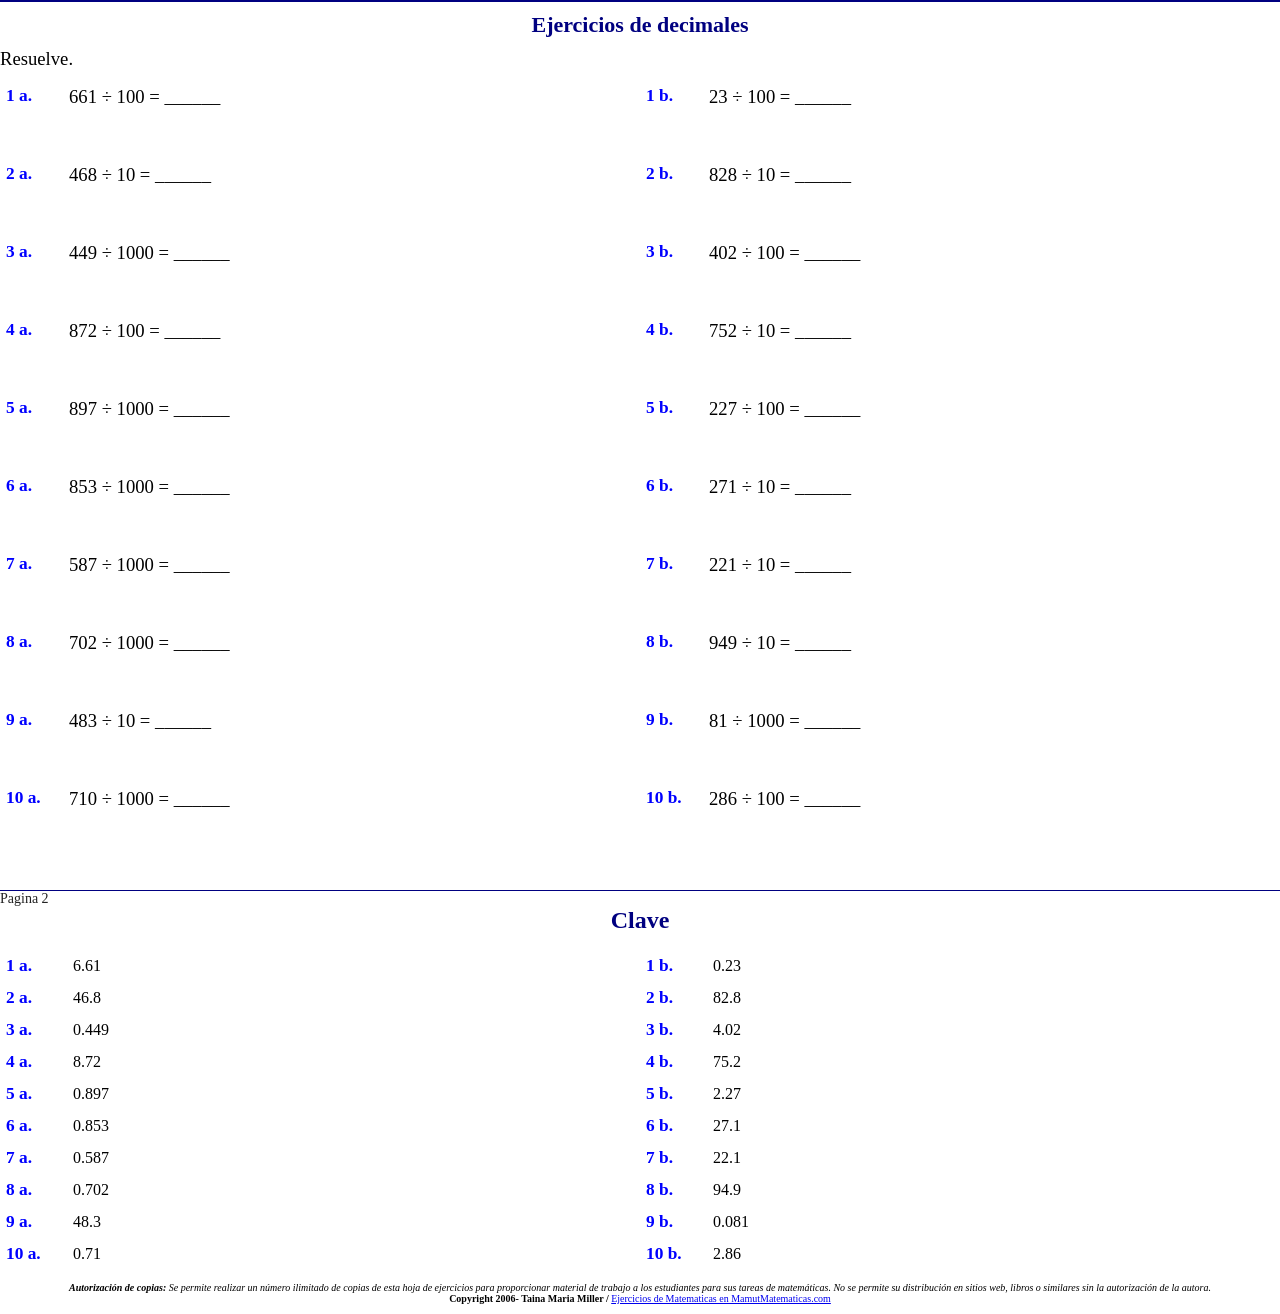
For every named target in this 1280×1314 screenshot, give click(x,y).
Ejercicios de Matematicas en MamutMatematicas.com (721, 1298)
